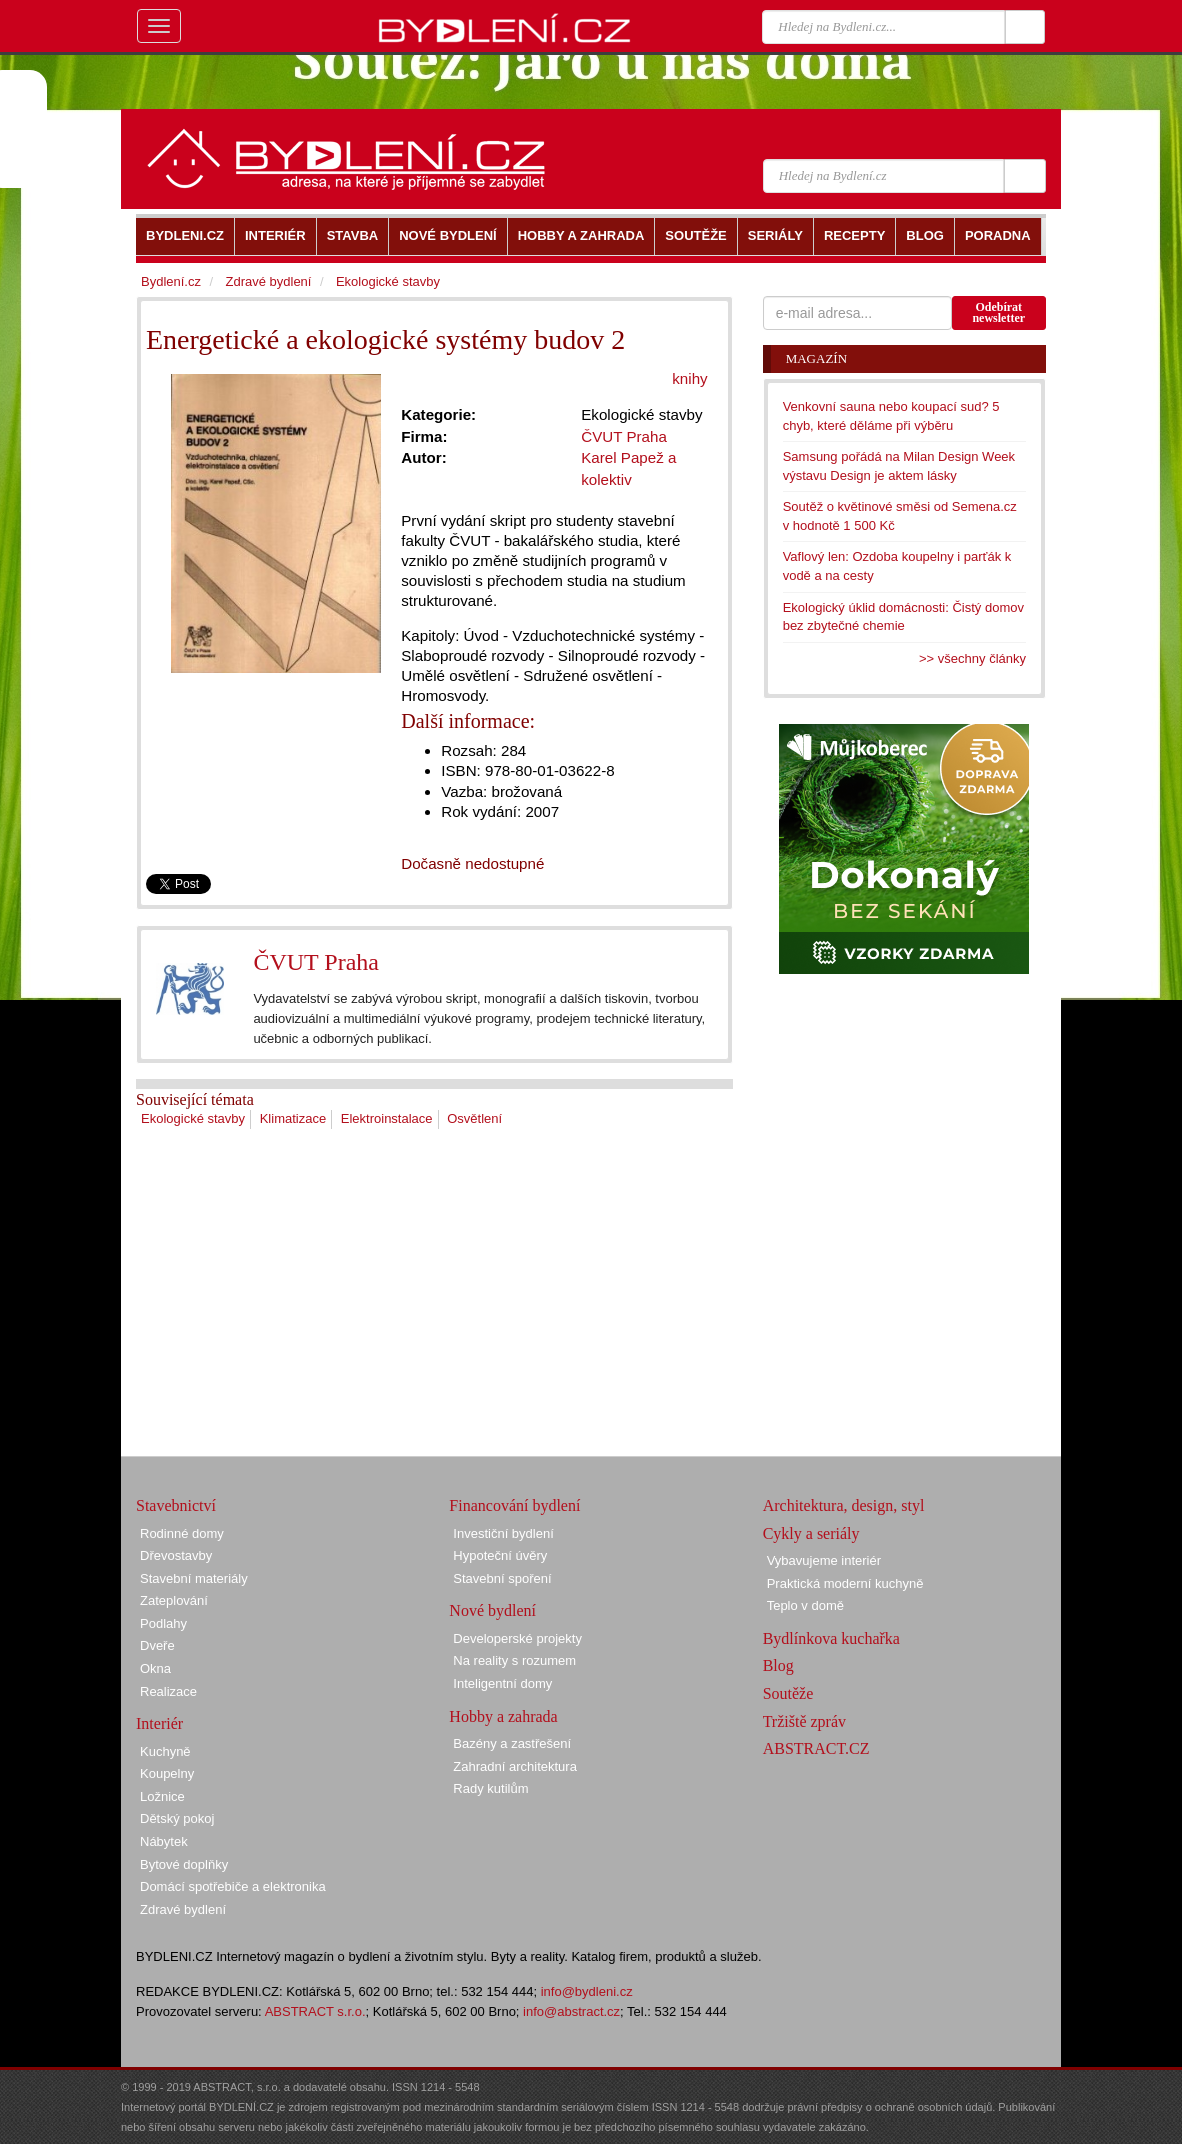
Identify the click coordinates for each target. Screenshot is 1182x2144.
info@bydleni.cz (587, 1991)
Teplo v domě (805, 1605)
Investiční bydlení (503, 1533)
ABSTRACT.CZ (816, 1748)
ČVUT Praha (316, 962)
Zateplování (174, 1600)
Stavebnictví (176, 1505)
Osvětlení (474, 1118)
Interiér (159, 1723)
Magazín (816, 358)
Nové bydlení (492, 1610)
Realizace (168, 1691)
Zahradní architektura (515, 1766)
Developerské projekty (517, 1638)
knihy (689, 378)
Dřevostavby (176, 1555)
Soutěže (788, 1693)
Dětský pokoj (177, 1818)
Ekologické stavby (193, 1118)
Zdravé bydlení (268, 281)
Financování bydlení (514, 1505)
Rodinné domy (182, 1533)
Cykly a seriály (811, 1533)
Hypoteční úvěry (500, 1555)
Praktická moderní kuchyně (845, 1583)
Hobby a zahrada (503, 1716)
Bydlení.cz (171, 281)
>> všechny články (972, 658)
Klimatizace (293, 1118)
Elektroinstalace (387, 1118)
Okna (155, 1668)
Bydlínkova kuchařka (831, 1638)
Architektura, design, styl (844, 1505)
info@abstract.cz (571, 2011)
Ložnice (162, 1796)
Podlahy (163, 1623)
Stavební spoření (502, 1578)
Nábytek (164, 1841)
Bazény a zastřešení (512, 1743)
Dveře (157, 1645)
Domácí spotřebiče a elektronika (233, 1886)
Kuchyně (165, 1751)
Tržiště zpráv (804, 1721)
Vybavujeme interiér (824, 1560)
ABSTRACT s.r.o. (315, 2011)
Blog (778, 1665)
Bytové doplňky (184, 1864)
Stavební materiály (194, 1578)
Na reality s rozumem (514, 1660)
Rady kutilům (490, 1788)
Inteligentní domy (502, 1683)
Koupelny (167, 1773)
